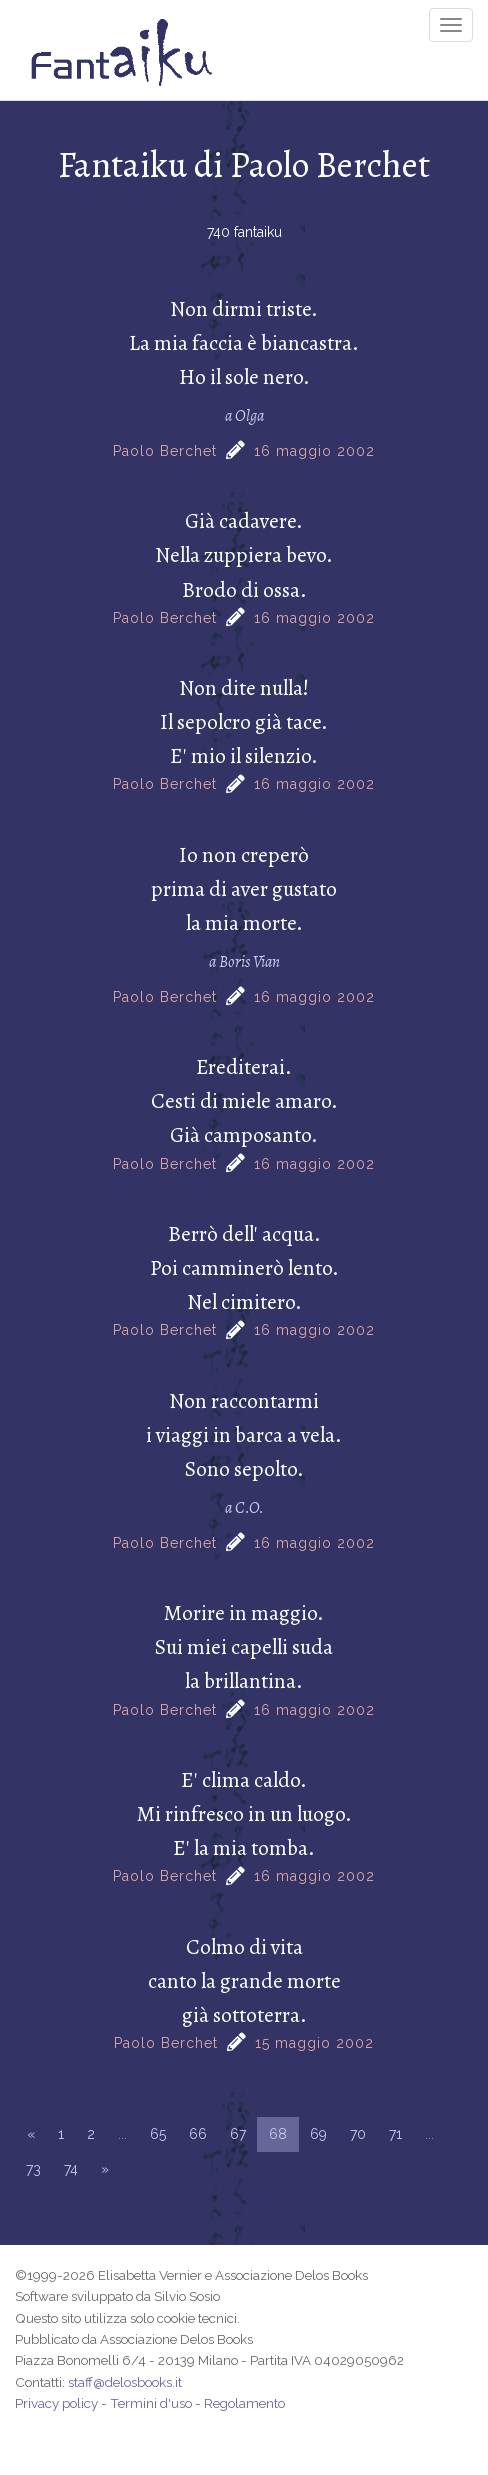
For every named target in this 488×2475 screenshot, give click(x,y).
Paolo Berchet (165, 451)
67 (238, 2134)
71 (395, 2134)
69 (318, 2134)
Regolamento (244, 2403)
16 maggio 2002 (314, 451)
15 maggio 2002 (314, 2043)
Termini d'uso (151, 2403)
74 (71, 2169)
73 (33, 2169)
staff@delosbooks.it (125, 2382)
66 (198, 2134)
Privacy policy (56, 2403)
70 (358, 2134)
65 (158, 2134)
